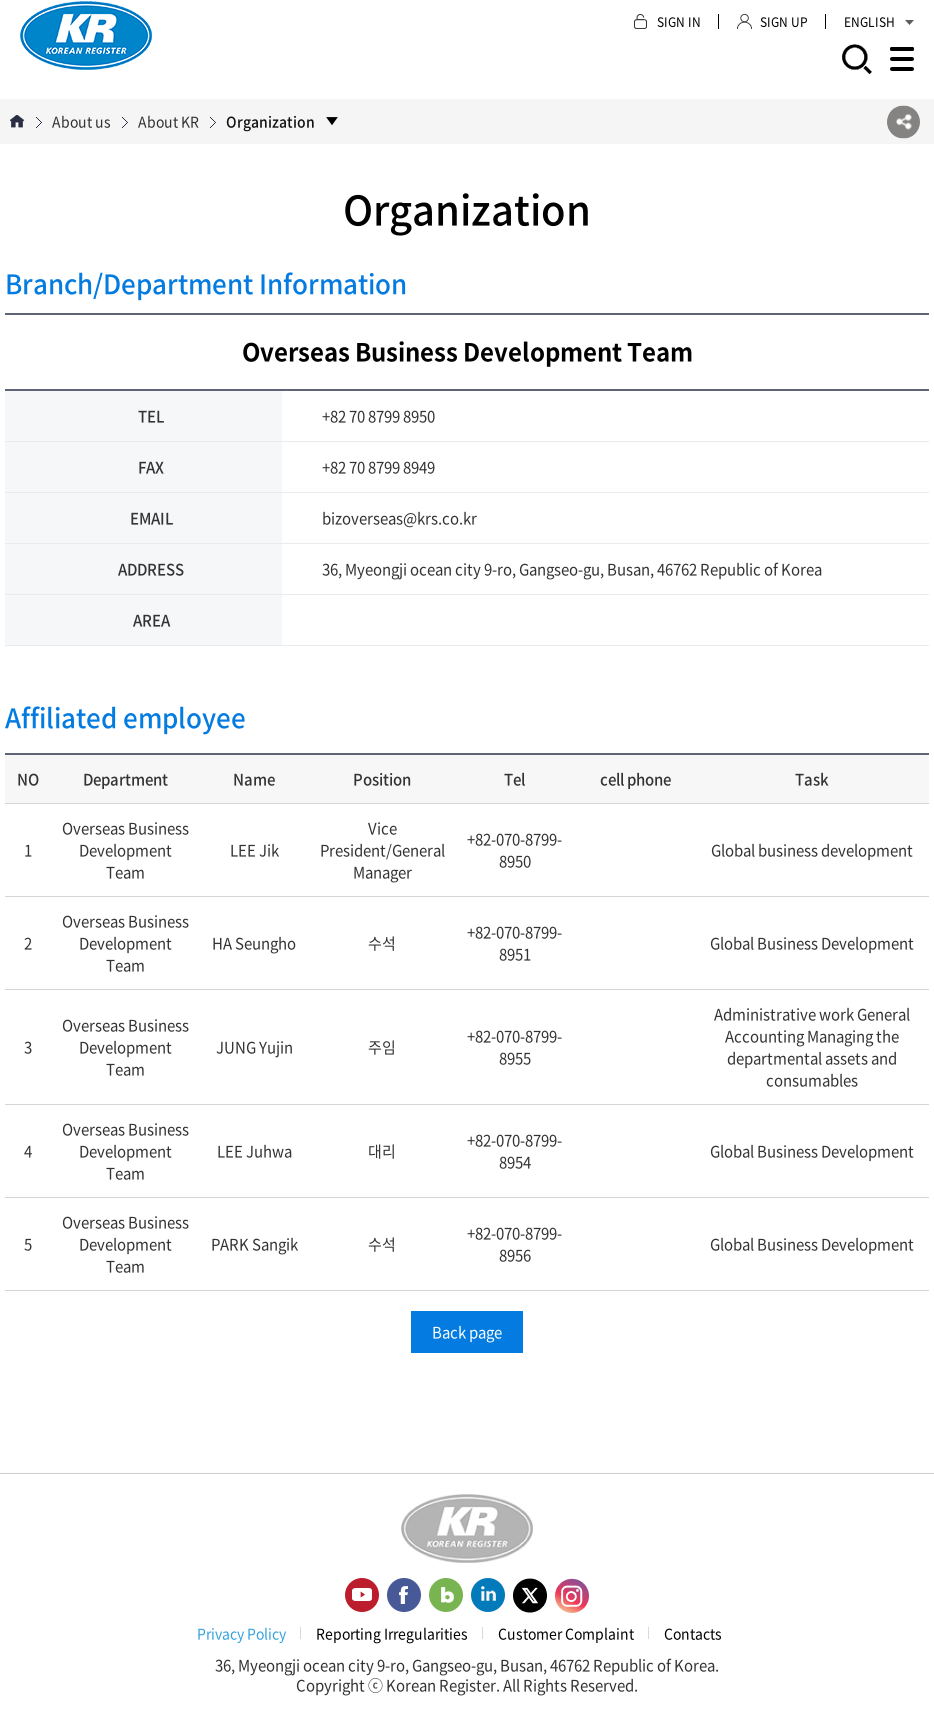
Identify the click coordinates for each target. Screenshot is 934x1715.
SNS (903, 121)
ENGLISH (879, 22)
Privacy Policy (241, 1633)
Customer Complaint (566, 1633)
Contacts (693, 1633)
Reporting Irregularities (392, 1633)
